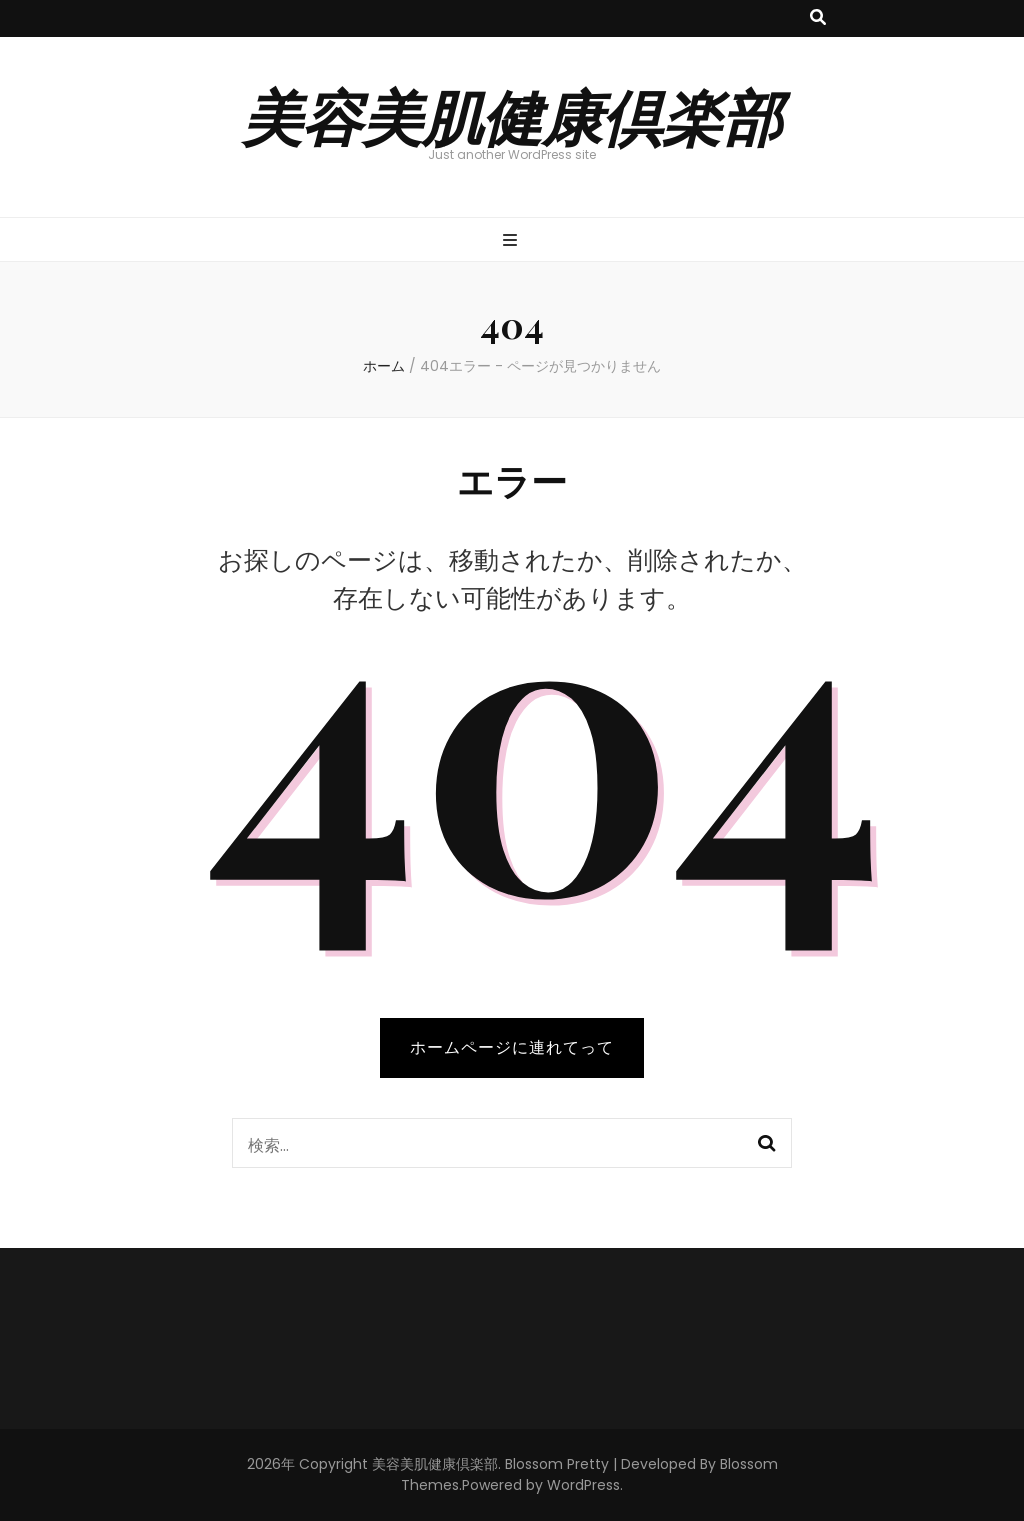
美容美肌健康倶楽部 (512, 115)
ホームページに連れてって (512, 1047)
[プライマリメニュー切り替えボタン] (512, 241)
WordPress (583, 1485)
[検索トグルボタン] (818, 18)
